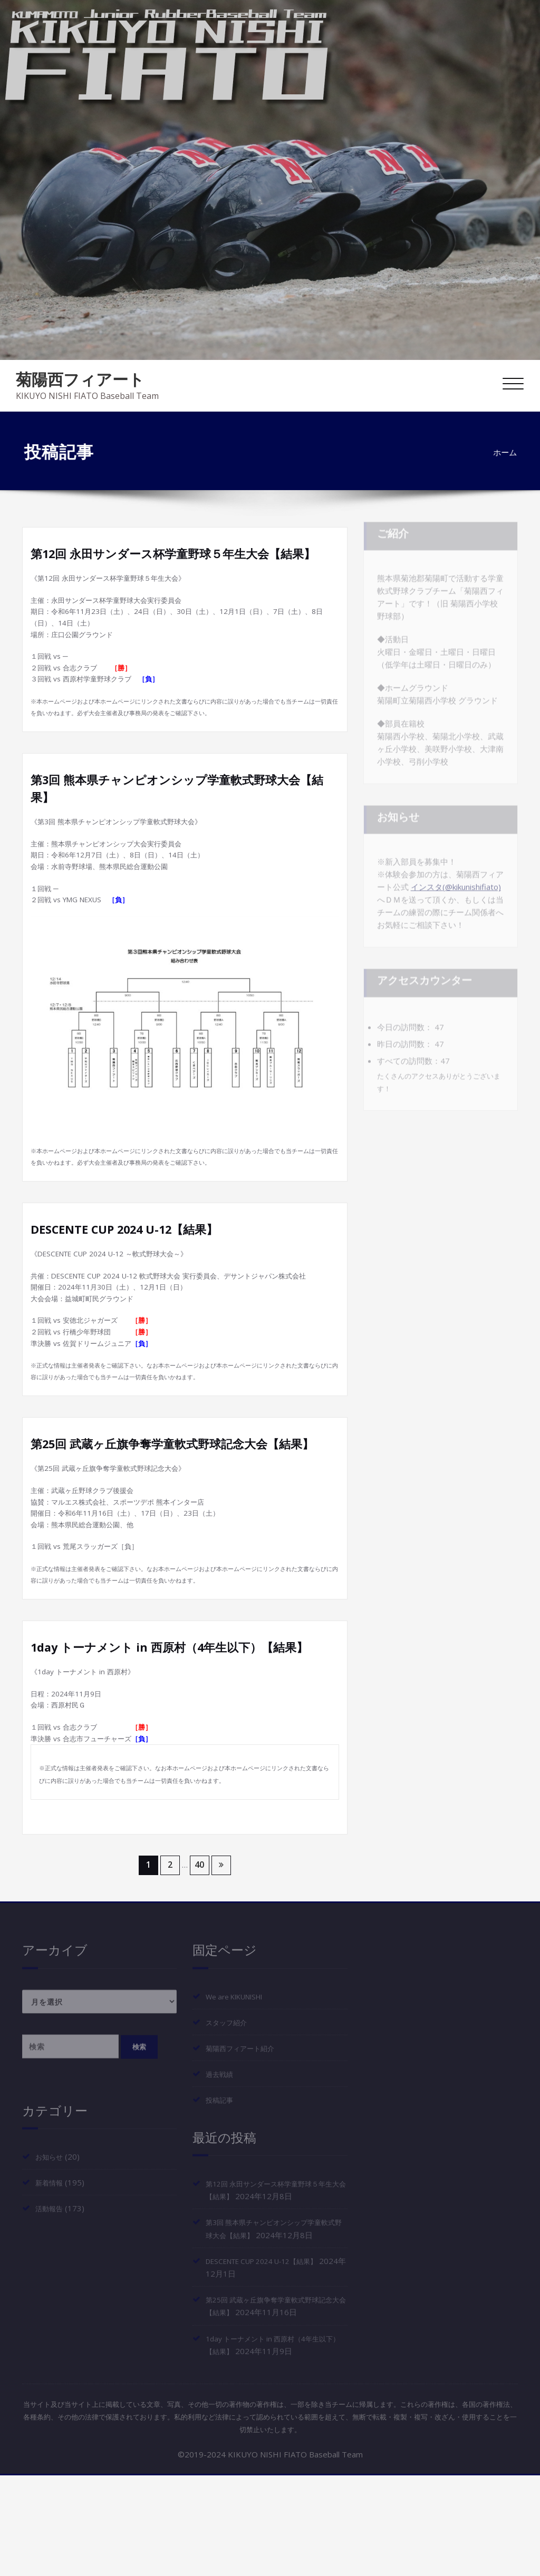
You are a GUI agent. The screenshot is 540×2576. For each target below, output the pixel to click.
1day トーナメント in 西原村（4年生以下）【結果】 (182, 1742)
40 (200, 1967)
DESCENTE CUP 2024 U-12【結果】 (134, 1271)
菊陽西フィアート (80, 379)
